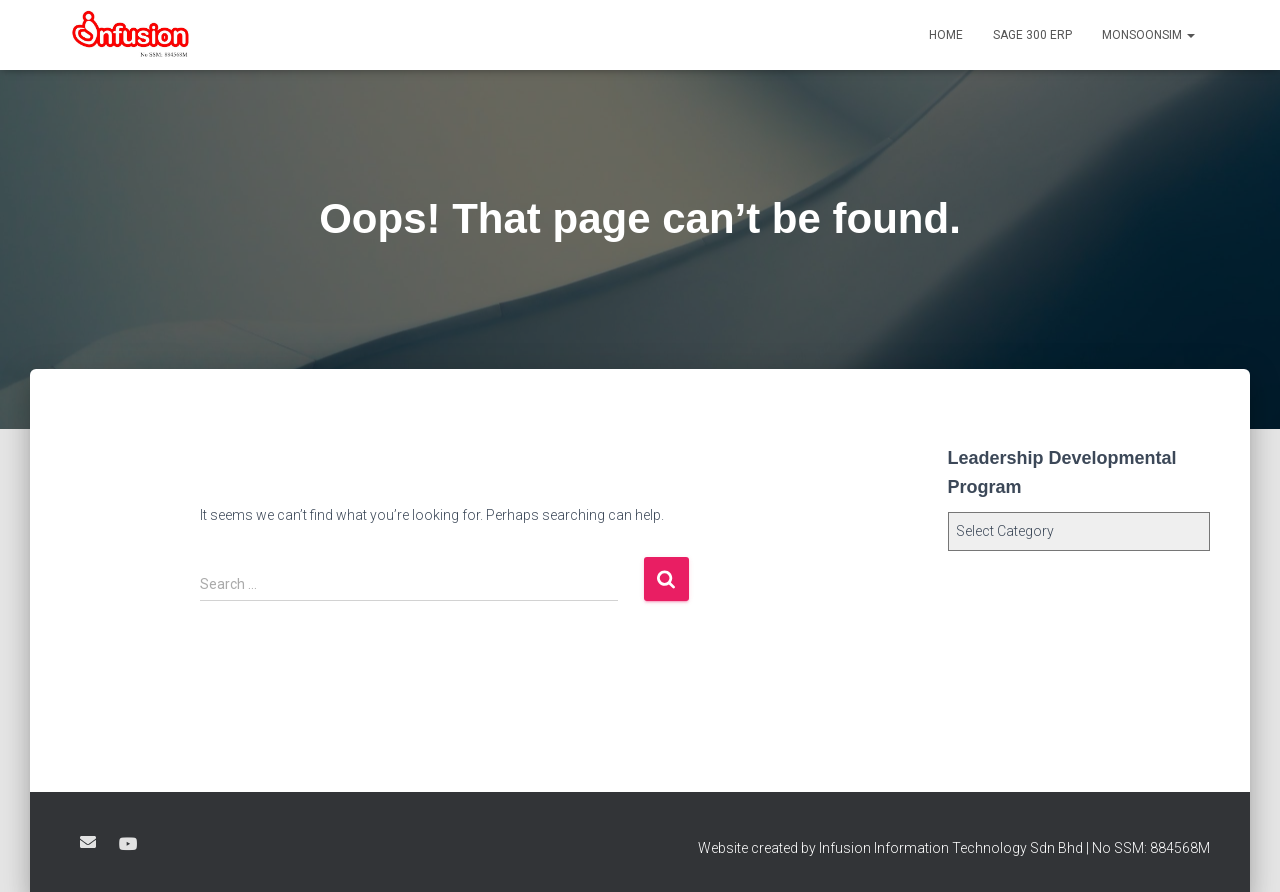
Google (88, 842)
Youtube (128, 845)
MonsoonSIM (1148, 35)
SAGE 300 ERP (1032, 35)
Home (946, 35)
